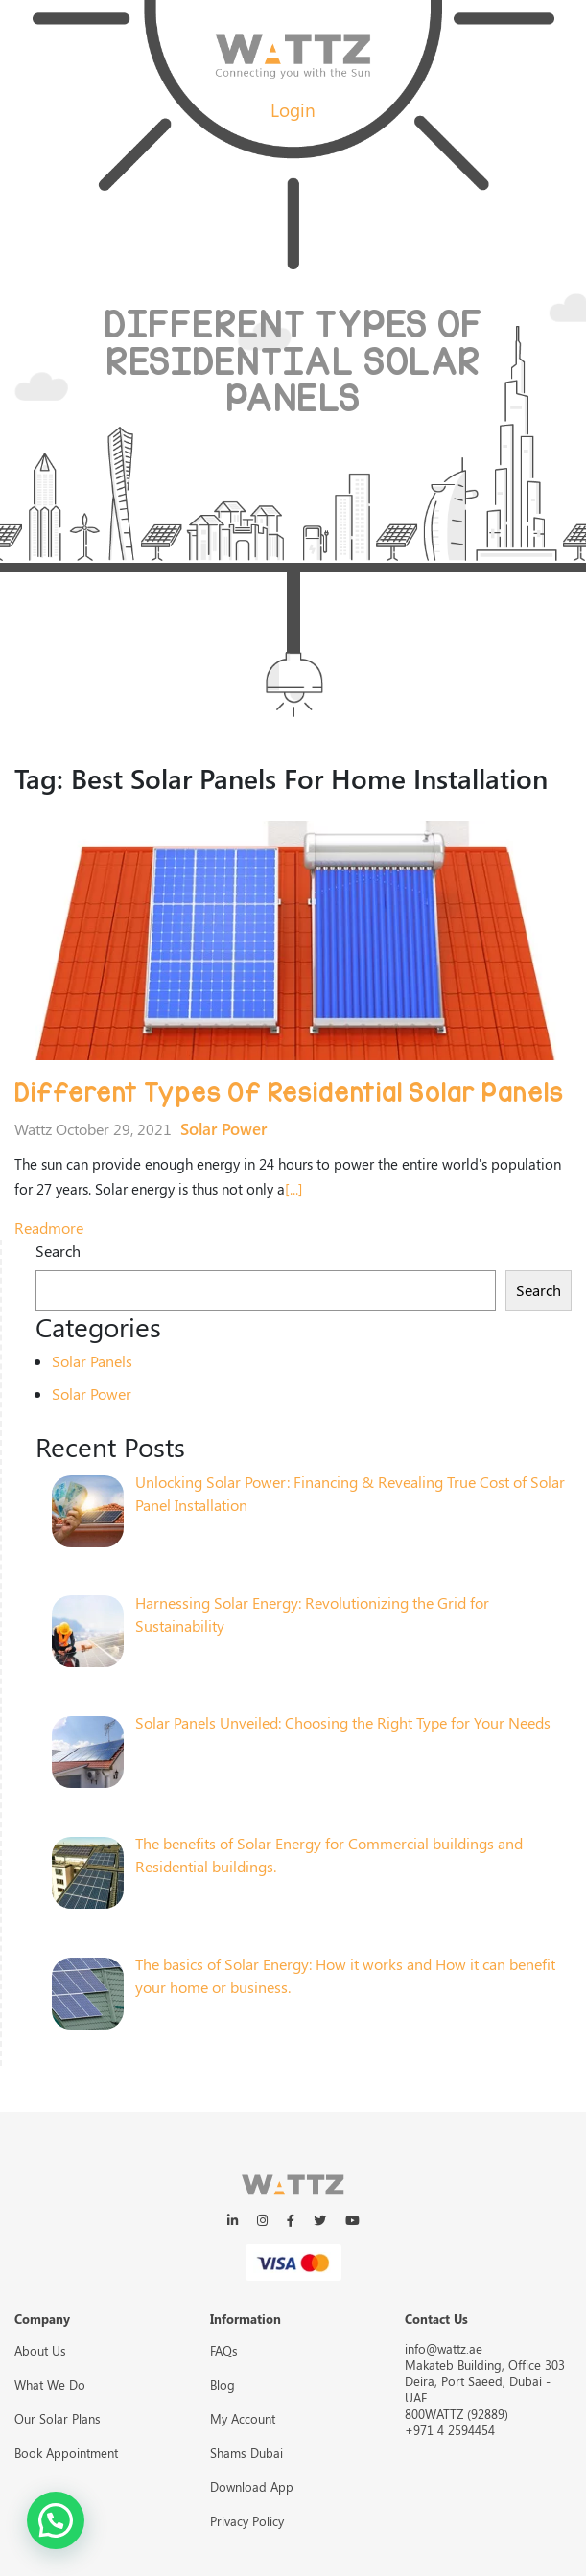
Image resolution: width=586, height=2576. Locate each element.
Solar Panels (92, 1361)
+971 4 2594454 (450, 2430)
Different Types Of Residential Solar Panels (288, 1093)
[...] (294, 1188)
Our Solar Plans (57, 2418)
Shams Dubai (246, 2453)
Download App (251, 2486)
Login (293, 109)
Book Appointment (66, 2453)
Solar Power (223, 1128)
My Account (242, 2418)
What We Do (49, 2385)
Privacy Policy (247, 2521)
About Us (40, 2350)
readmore (48, 1228)
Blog (222, 2385)
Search (58, 1251)
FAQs (224, 2350)
